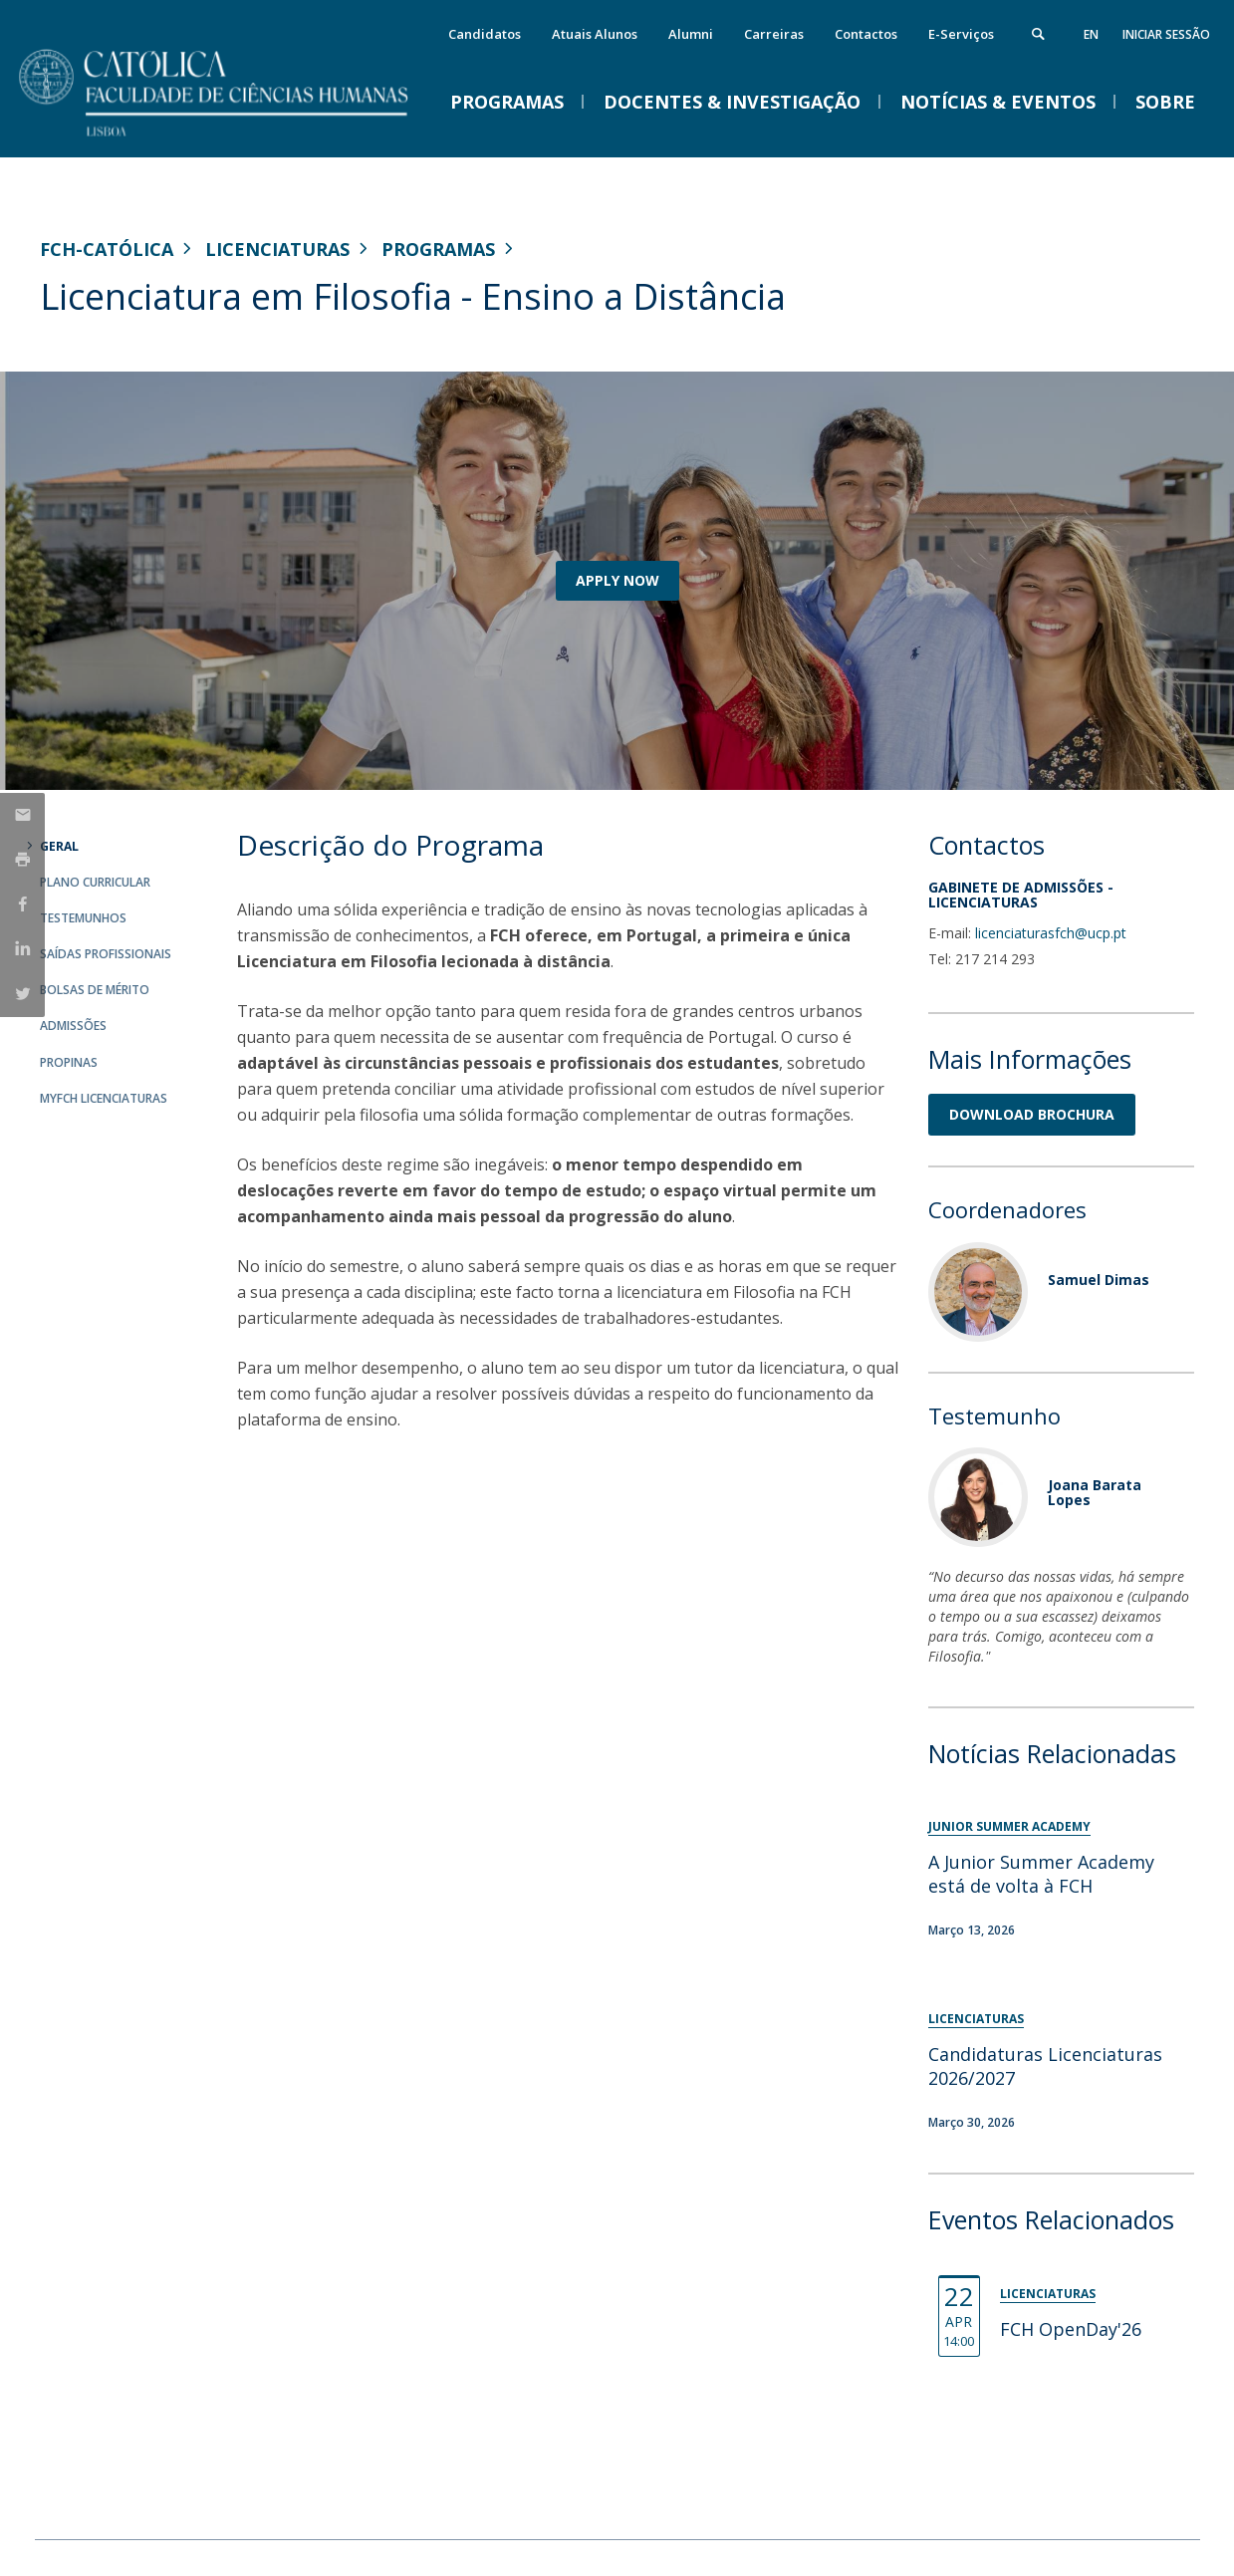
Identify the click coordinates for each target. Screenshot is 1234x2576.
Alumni (690, 34)
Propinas (69, 1062)
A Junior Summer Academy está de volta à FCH (1041, 1874)
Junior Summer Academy (1009, 1826)
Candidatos (484, 34)
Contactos (866, 34)
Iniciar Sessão (1166, 34)
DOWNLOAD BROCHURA (1031, 1114)
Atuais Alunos (594, 34)
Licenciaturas (277, 249)
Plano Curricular (95, 882)
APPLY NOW (617, 580)
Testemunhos (83, 917)
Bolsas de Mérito (94, 989)
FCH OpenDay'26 (1070, 2329)
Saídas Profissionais (105, 953)
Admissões (73, 1025)
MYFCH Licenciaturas (103, 1098)
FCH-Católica (106, 249)
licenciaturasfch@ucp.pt (1050, 932)
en (1091, 34)
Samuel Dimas (1098, 1279)
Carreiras (774, 34)
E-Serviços (961, 34)
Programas (438, 249)
